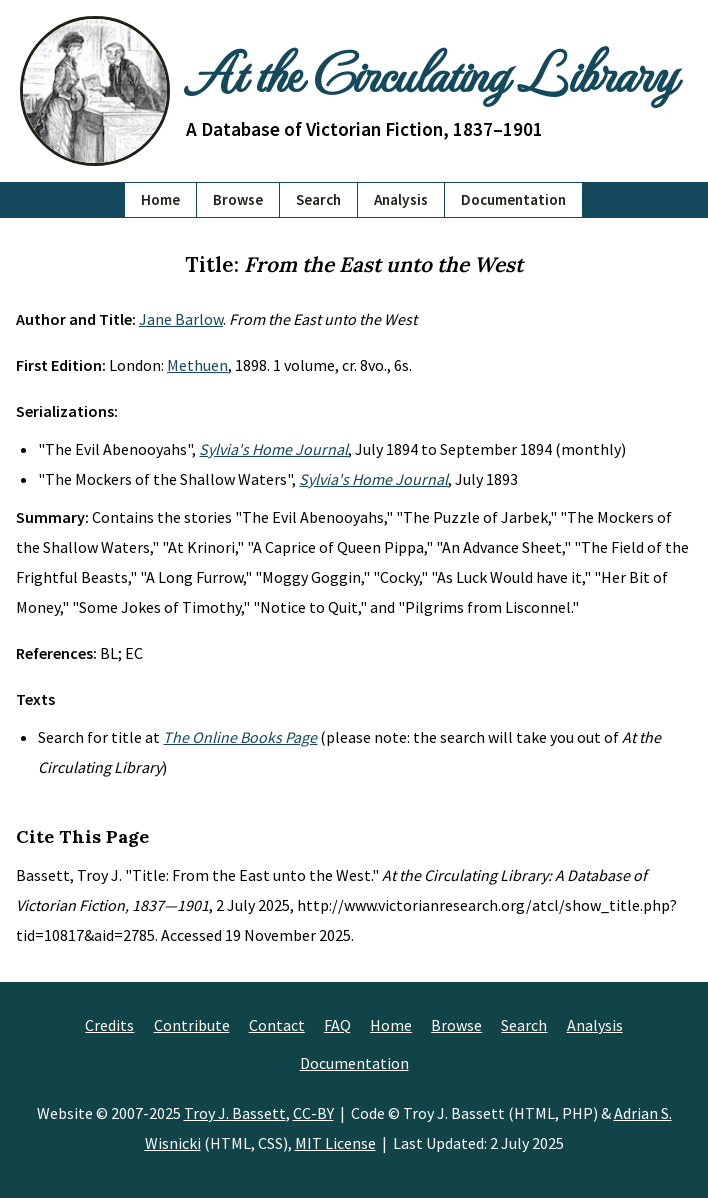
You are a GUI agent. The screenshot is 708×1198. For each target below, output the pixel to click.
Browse (238, 199)
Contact (277, 1025)
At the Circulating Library (430, 72)
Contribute (192, 1025)
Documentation (513, 199)
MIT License (335, 1143)
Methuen (197, 365)
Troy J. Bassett (235, 1113)
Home (160, 199)
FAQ (337, 1025)
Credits (109, 1025)
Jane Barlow (181, 319)
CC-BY (313, 1113)
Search (318, 199)
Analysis (401, 199)
